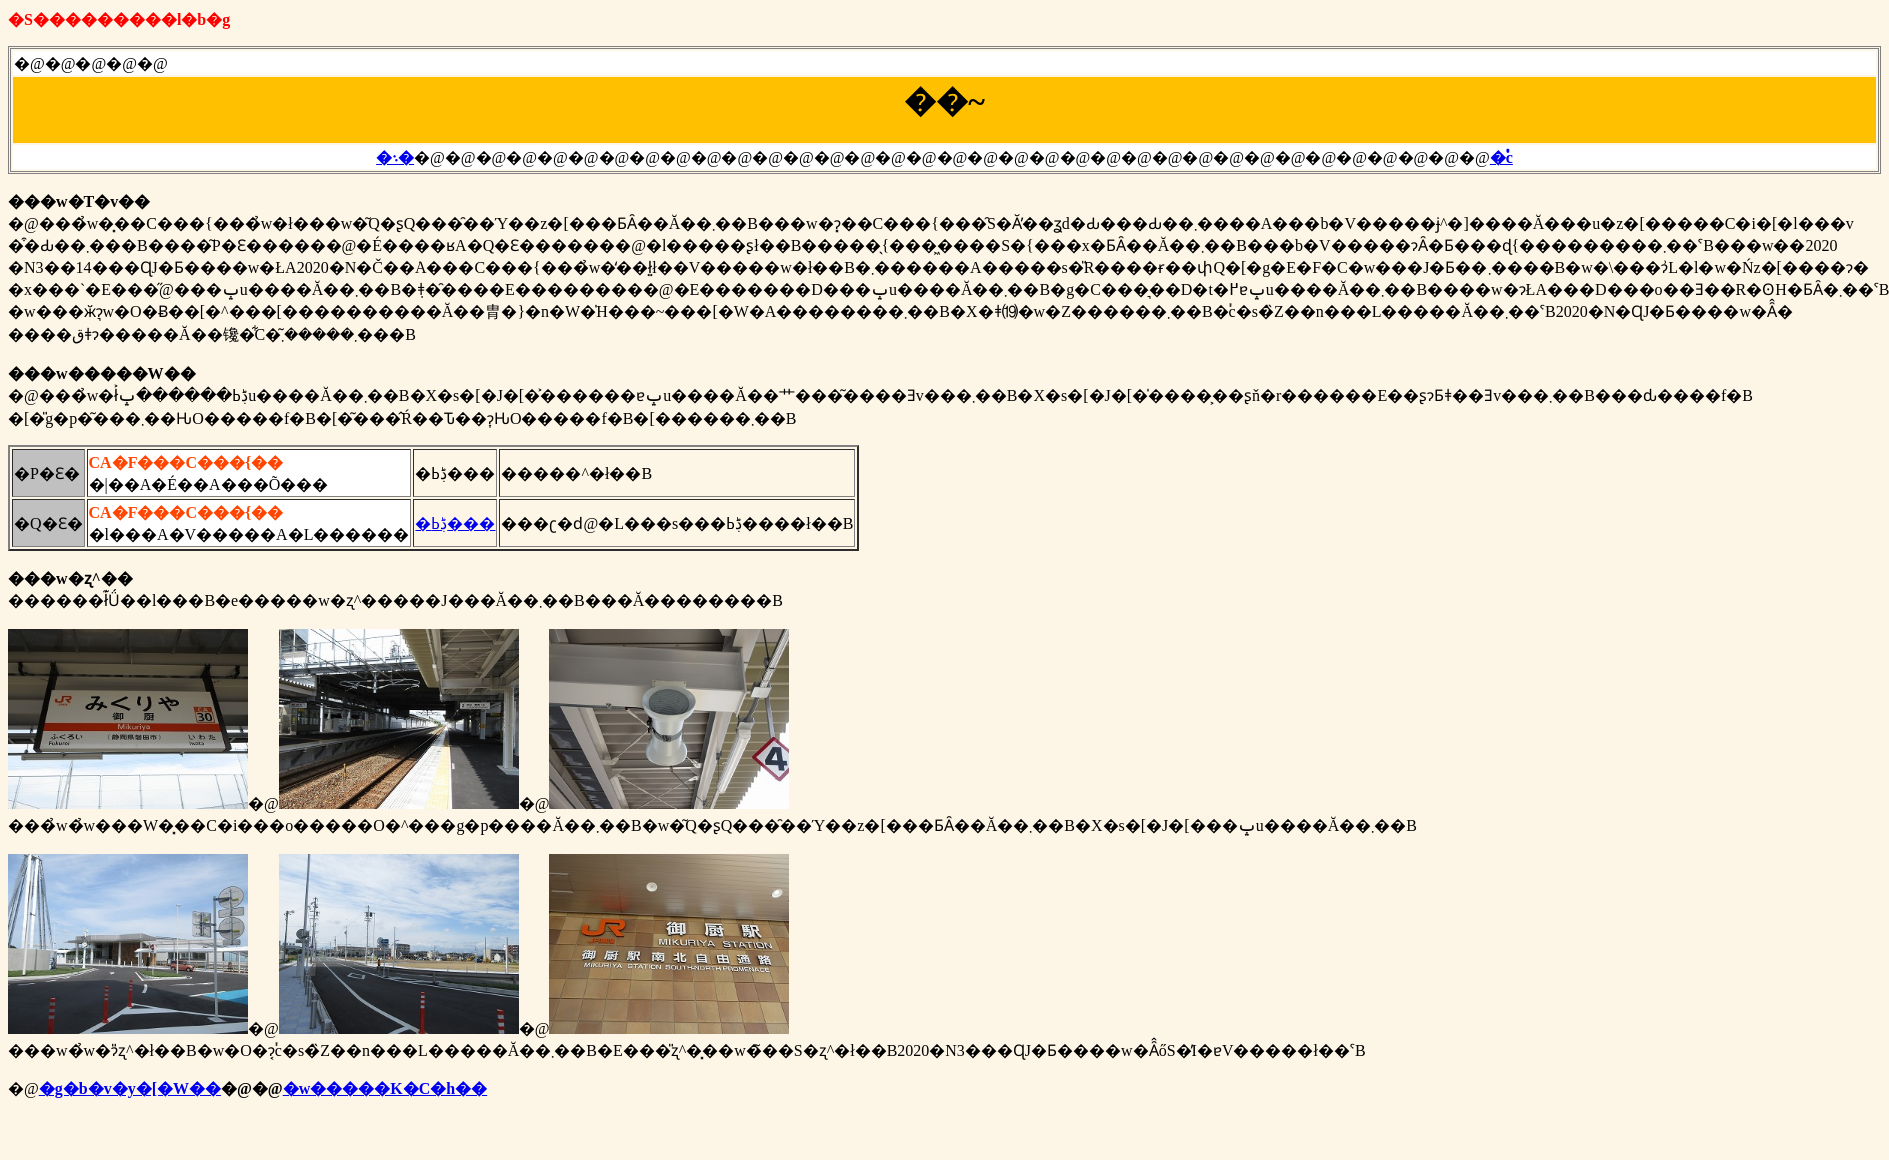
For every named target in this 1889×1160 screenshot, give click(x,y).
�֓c (1501, 157)
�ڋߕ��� (455, 523)
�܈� (395, 157)
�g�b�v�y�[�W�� (130, 1088)
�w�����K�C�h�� (385, 1088)
